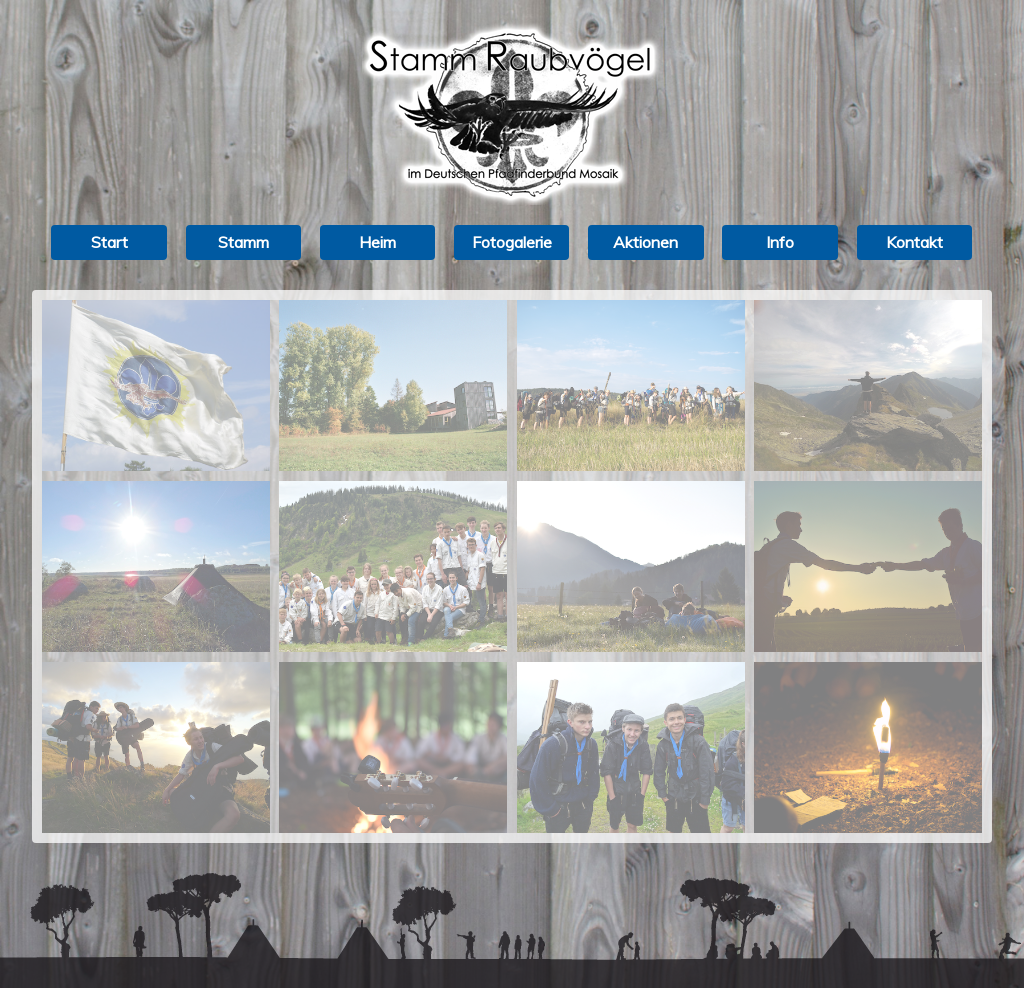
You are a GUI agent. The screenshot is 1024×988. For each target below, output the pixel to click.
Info (780, 242)
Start (109, 242)
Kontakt (914, 242)
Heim (377, 242)
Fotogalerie (512, 242)
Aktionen (645, 242)
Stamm (243, 242)
